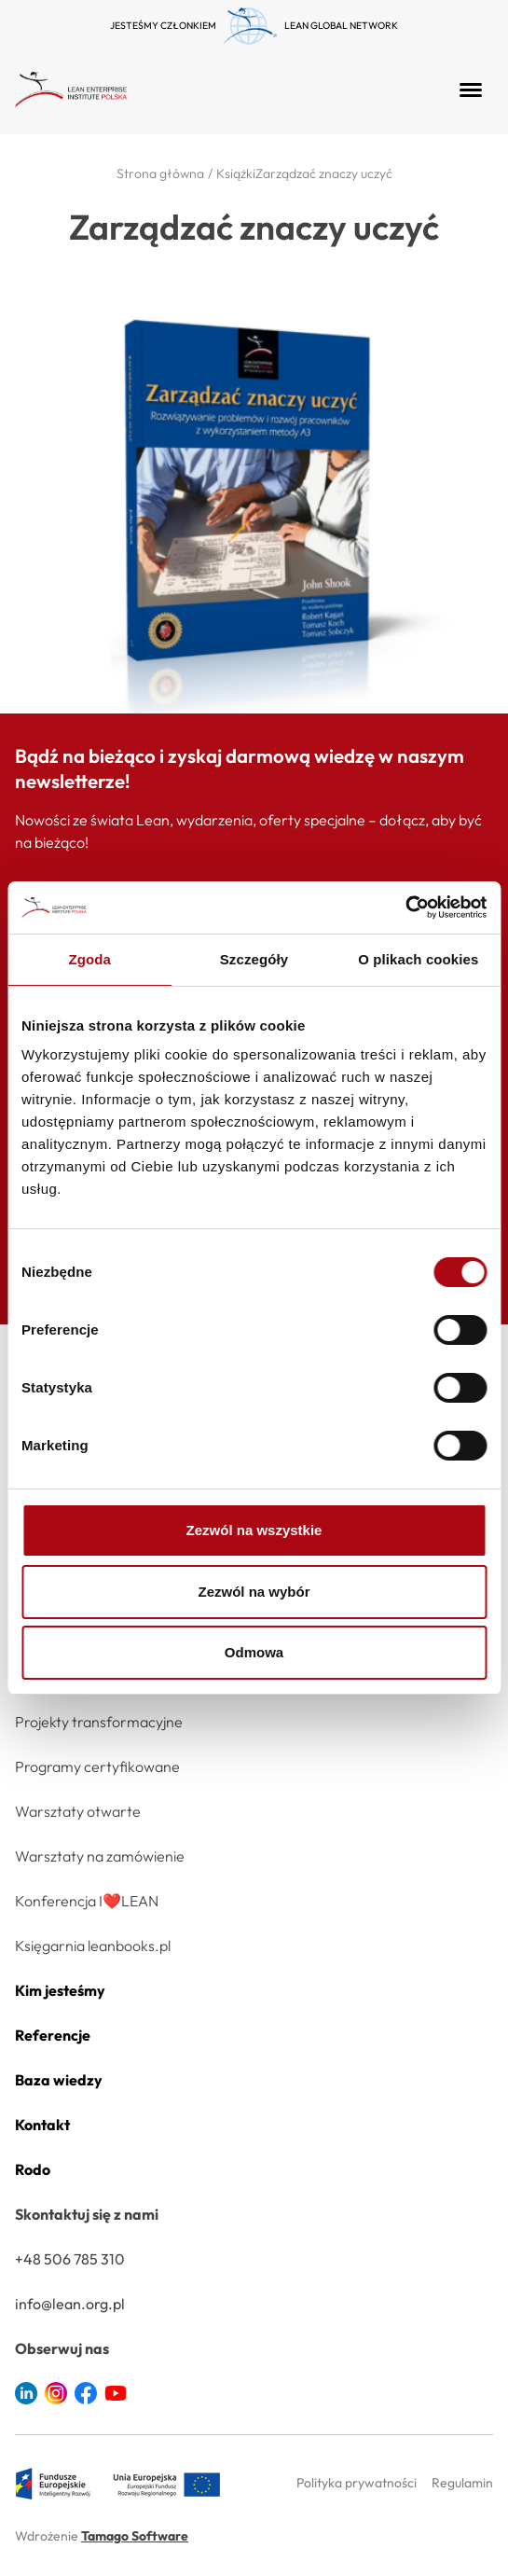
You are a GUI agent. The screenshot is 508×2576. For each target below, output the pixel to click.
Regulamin (462, 2482)
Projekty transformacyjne (99, 1721)
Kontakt (42, 2124)
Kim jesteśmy (60, 1990)
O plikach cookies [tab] (418, 959)
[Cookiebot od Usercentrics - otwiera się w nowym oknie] (405, 907)
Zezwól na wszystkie (254, 1530)
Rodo (32, 2169)
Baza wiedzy (59, 2079)
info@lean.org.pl (70, 2303)
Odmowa (254, 1652)
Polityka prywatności (356, 2482)
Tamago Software (134, 2536)
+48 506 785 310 (70, 2259)
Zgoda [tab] (89, 959)
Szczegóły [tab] (254, 959)
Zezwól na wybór (253, 1592)
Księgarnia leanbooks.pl (93, 1945)
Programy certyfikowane (97, 1766)
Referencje (52, 2035)
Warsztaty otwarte (78, 1811)
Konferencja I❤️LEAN (86, 1900)
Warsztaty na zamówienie (100, 1856)
